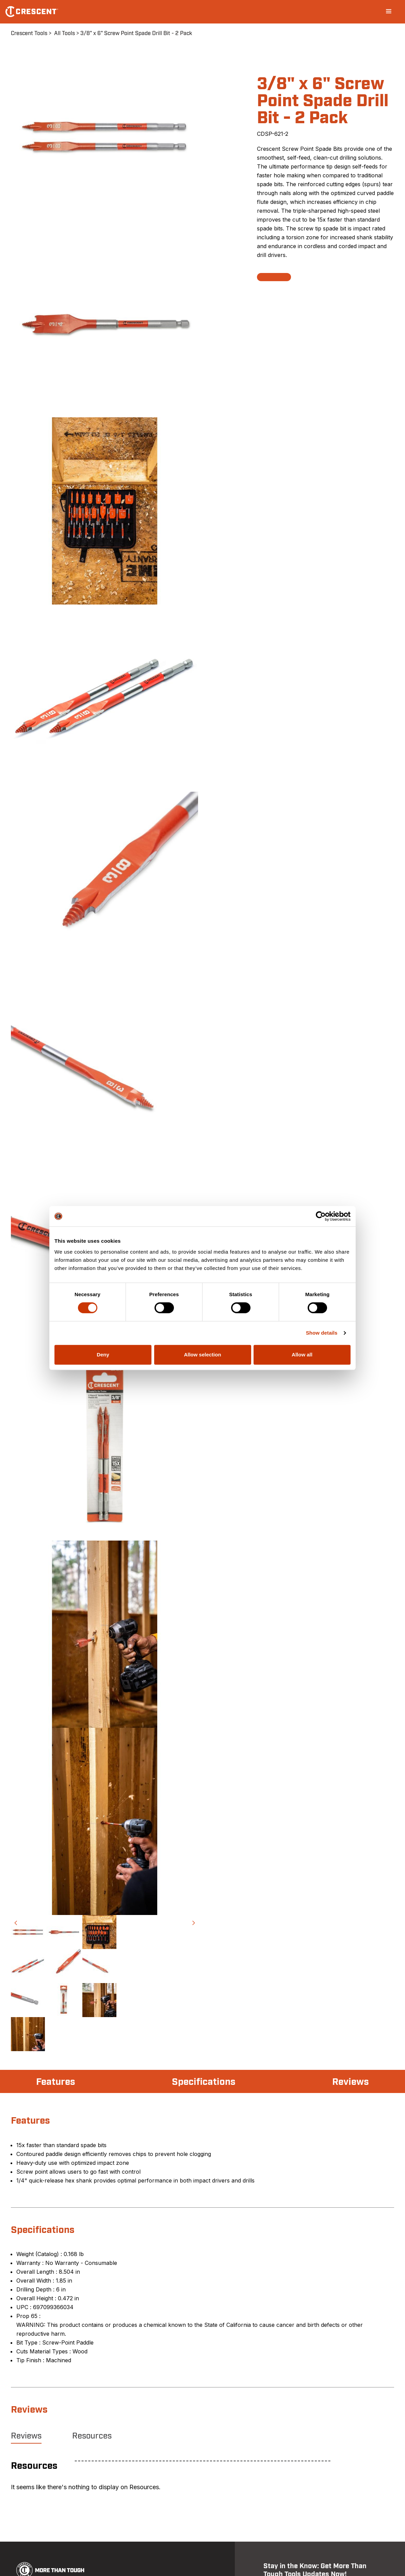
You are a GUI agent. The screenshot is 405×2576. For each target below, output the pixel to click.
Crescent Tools (29, 33)
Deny (103, 1354)
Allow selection (202, 1354)
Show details (322, 1333)
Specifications (204, 2082)
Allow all (302, 1354)
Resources (92, 2436)
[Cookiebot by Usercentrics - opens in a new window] (321, 1216)
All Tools (64, 33)
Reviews (350, 2082)
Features (55, 2082)
